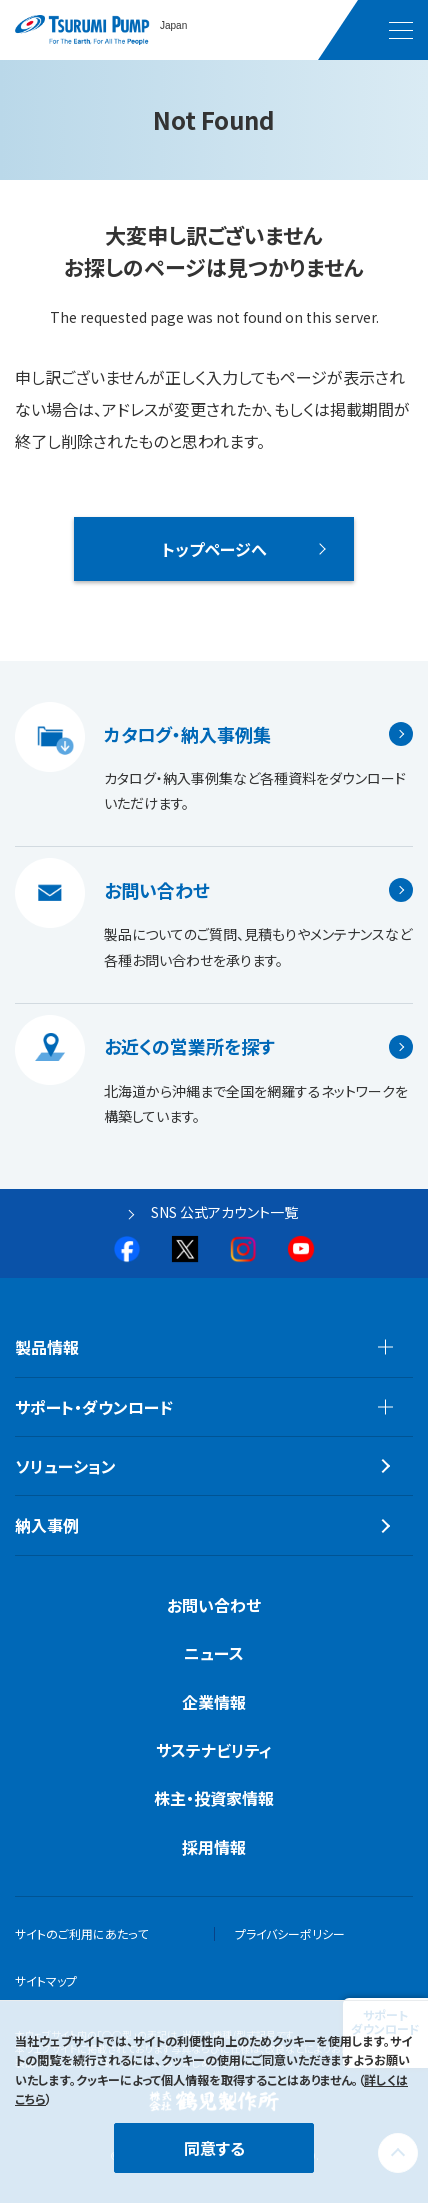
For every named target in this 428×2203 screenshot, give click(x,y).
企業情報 (214, 1702)
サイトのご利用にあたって (81, 1933)
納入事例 (47, 1525)
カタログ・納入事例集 (187, 734)
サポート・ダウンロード (94, 1407)
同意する (214, 2148)
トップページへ (214, 549)
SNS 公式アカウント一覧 (224, 1212)
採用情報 (214, 1847)
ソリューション (65, 1466)
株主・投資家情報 (214, 1798)
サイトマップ (46, 1980)
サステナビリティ (214, 1750)
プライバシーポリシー (290, 1933)
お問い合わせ (157, 890)
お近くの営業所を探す (189, 1047)
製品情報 (47, 1347)
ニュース (214, 1653)
